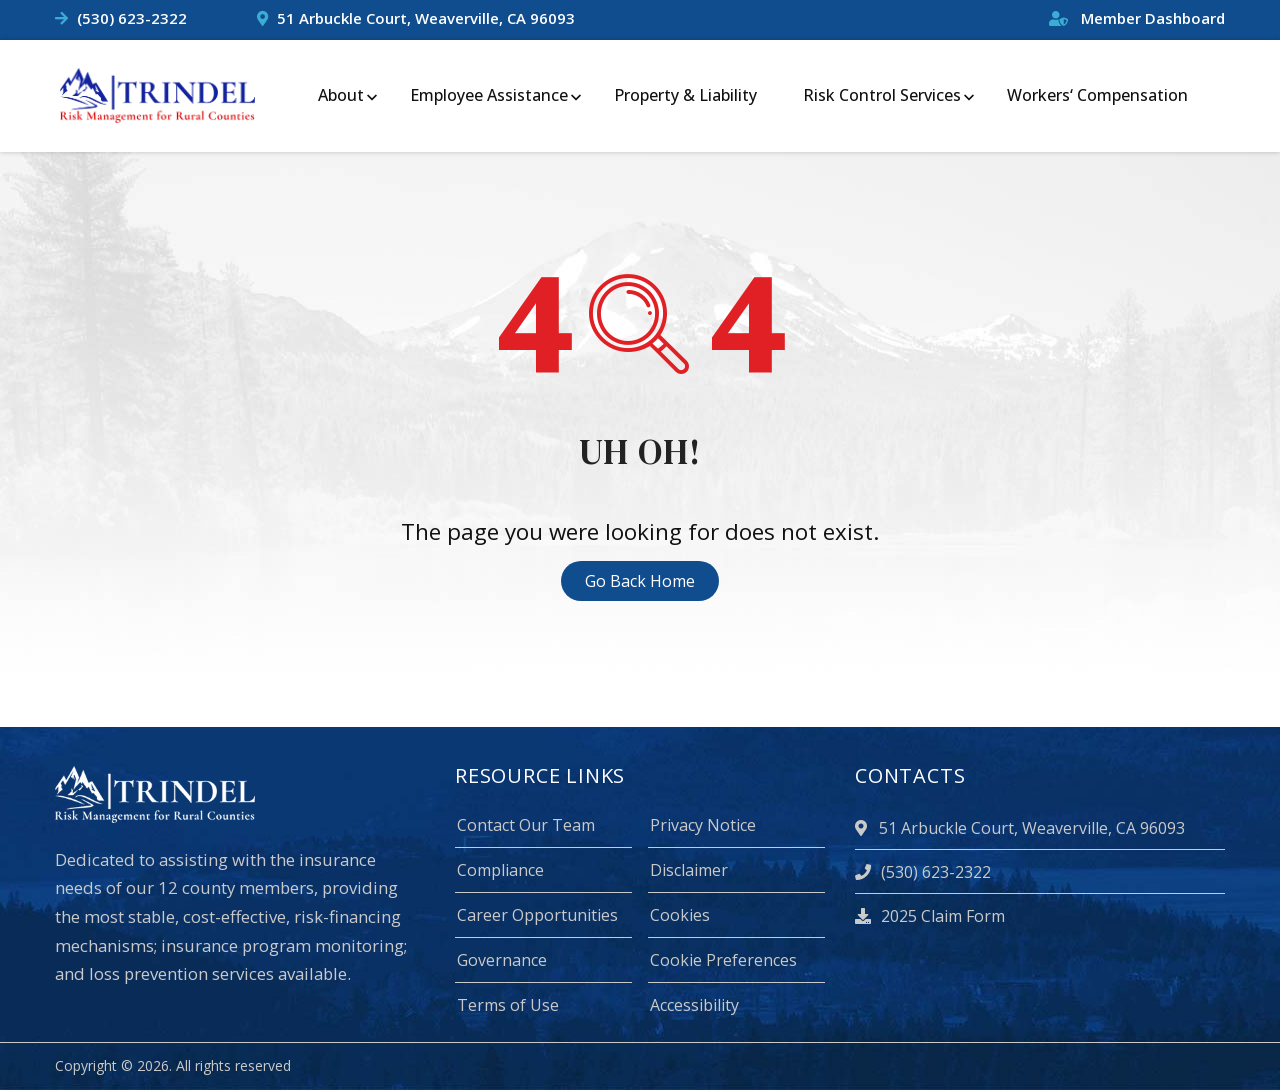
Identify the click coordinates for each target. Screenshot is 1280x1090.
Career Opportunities (537, 915)
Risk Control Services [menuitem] (882, 95)
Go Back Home (640, 581)
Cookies (680, 915)
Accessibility (694, 1005)
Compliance (500, 870)
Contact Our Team (526, 825)
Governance (502, 960)
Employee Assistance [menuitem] (489, 95)
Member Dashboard (1137, 18)
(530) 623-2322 (132, 18)
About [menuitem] (341, 95)
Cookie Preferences (723, 960)
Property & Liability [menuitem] (685, 95)
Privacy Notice (703, 825)
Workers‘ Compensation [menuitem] (1097, 95)
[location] (864, 828)
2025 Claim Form (930, 916)
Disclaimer (689, 870)
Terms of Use (508, 1005)
